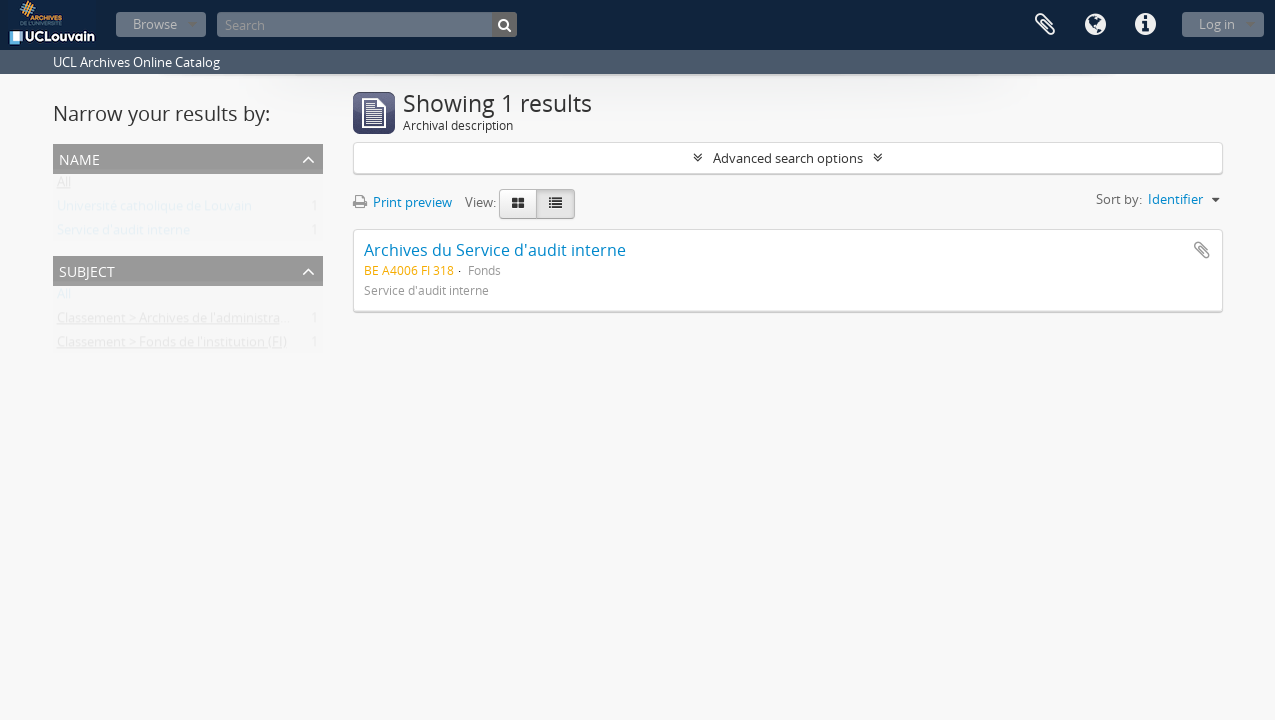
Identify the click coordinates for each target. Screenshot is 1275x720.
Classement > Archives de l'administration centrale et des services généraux (280, 322)
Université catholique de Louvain (154, 210)
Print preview (402, 202)
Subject (87, 269)
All (64, 186)
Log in (1217, 24)
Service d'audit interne (123, 234)
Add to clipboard (1202, 250)
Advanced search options (788, 158)
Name (79, 157)
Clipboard (1045, 25)
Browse (155, 24)
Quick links (1145, 25)
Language (1095, 25)
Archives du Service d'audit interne (495, 250)
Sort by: (1119, 199)
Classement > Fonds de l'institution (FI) (172, 346)
